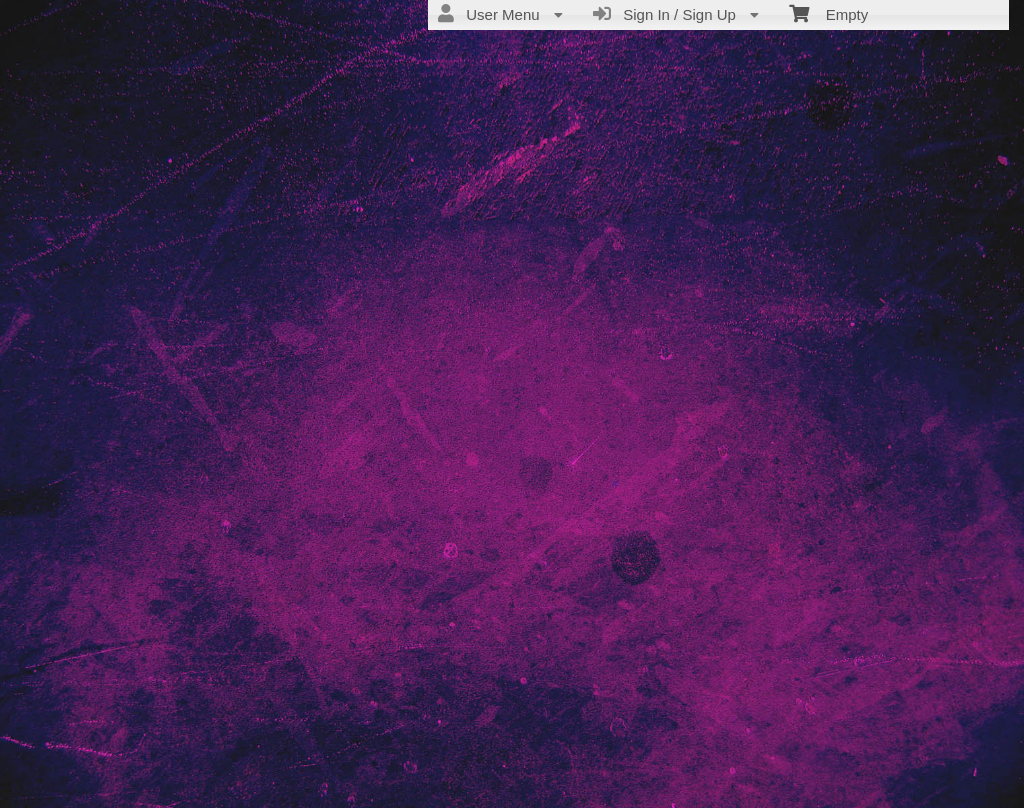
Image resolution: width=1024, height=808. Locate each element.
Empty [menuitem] (828, 13)
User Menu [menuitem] (500, 14)
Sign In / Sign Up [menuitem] (676, 14)
